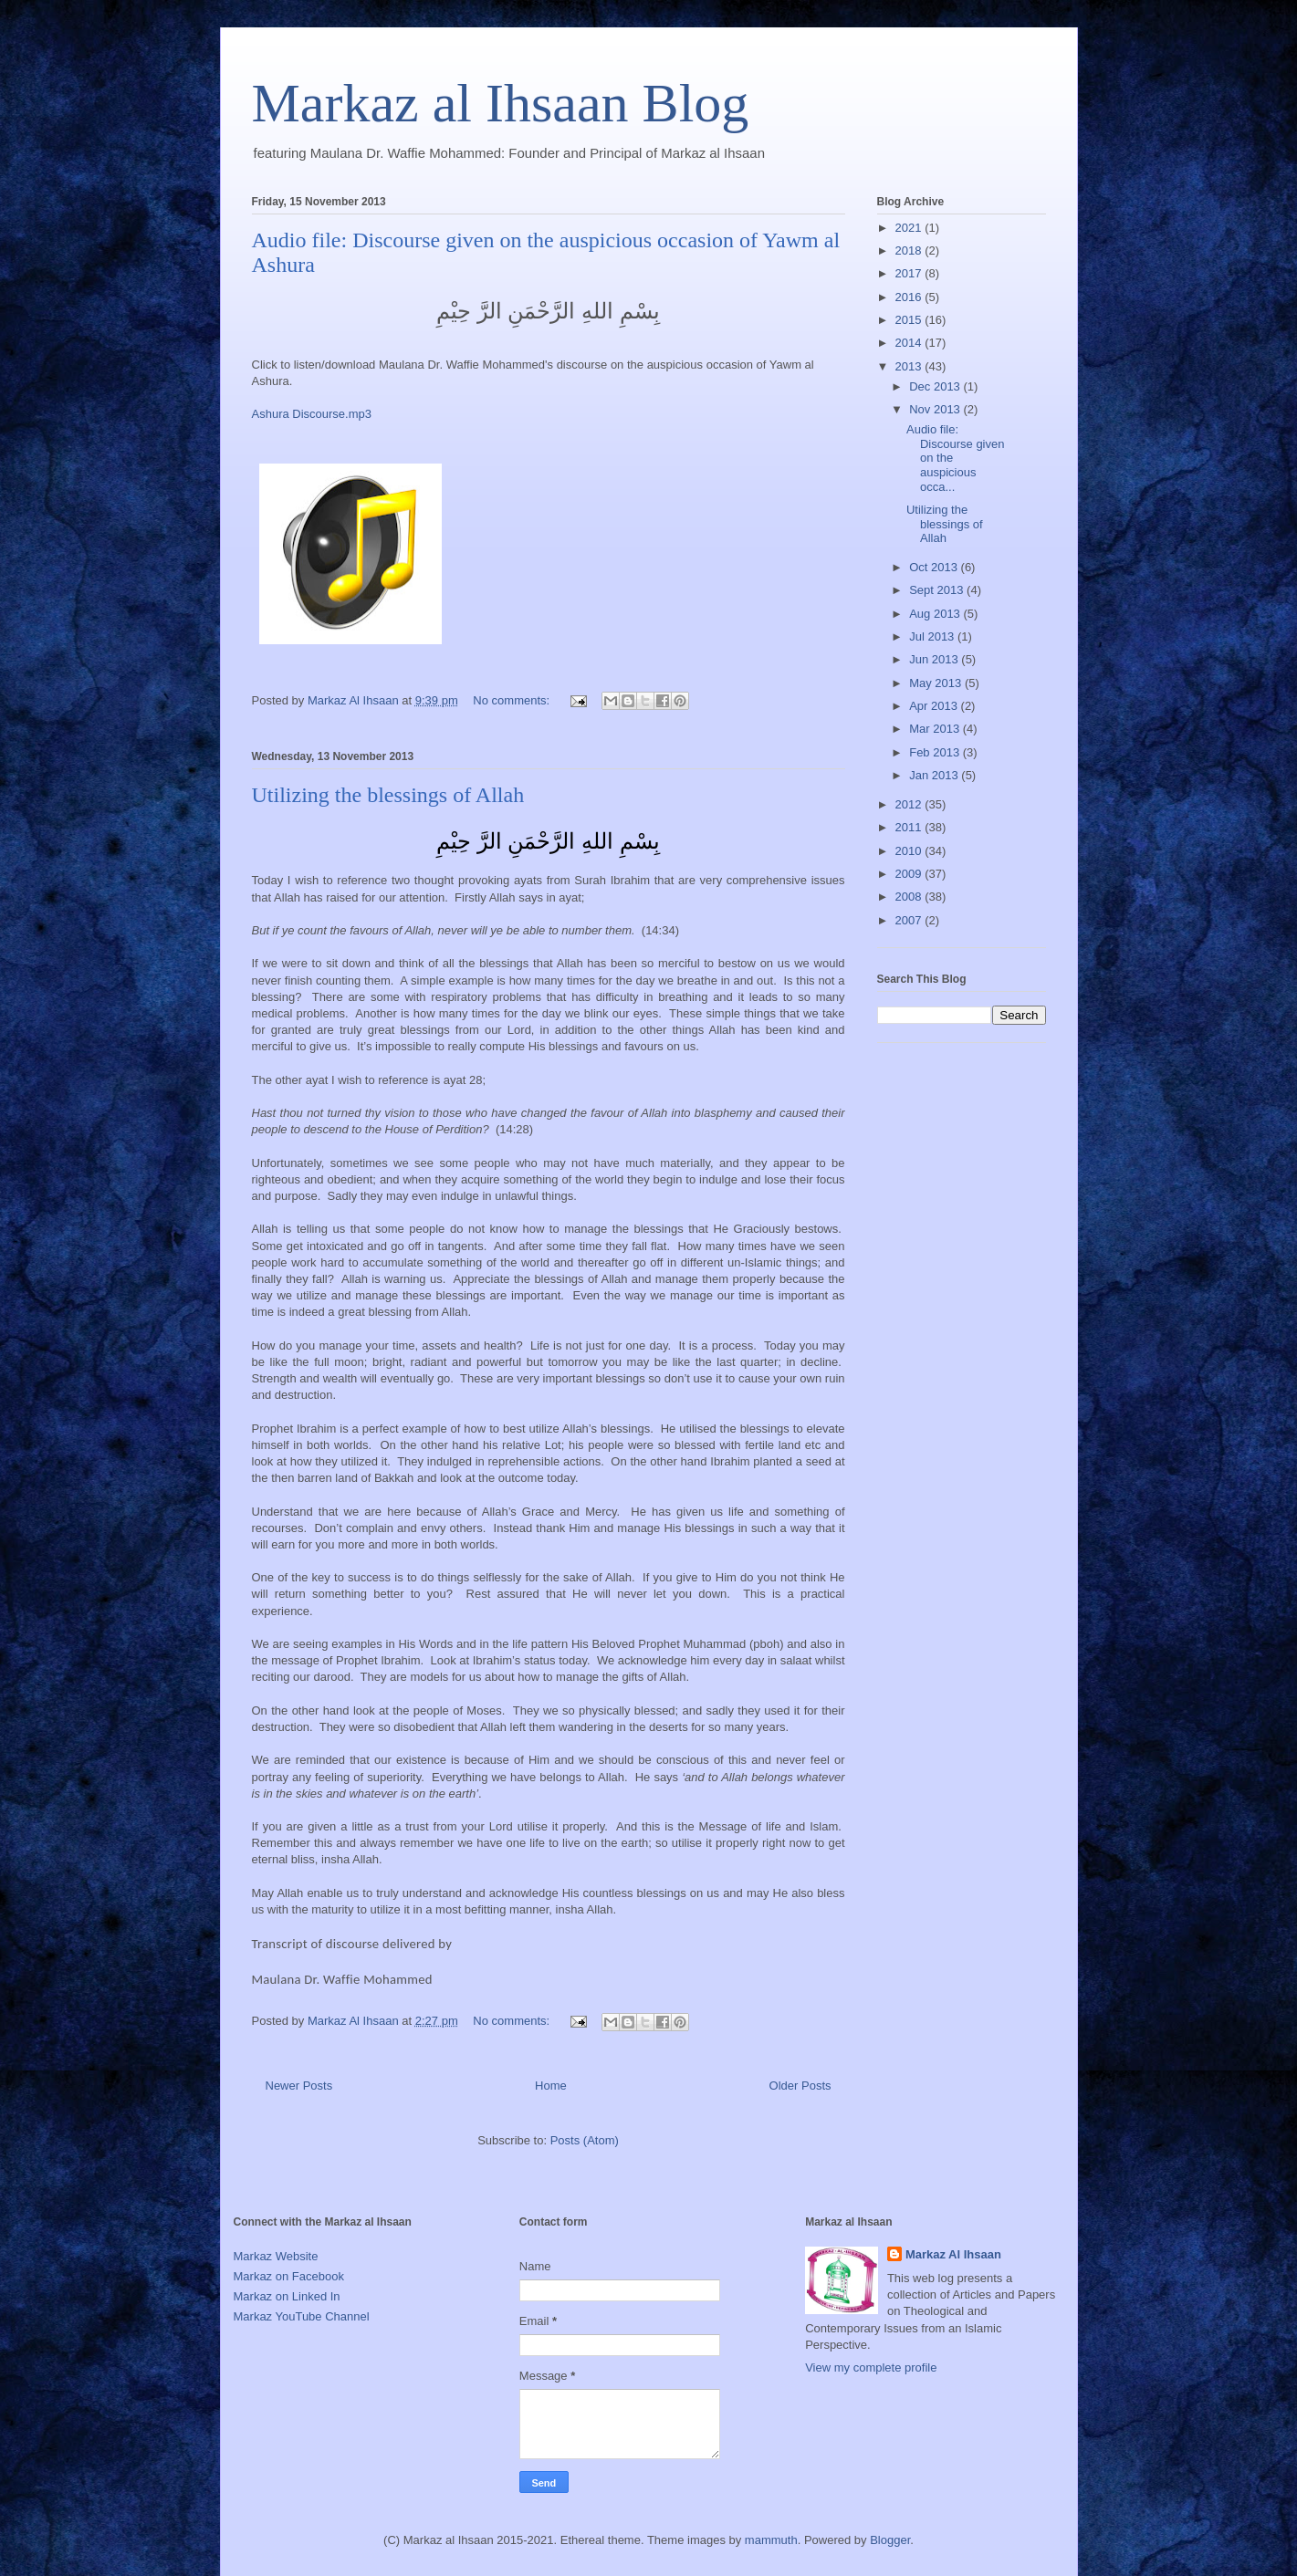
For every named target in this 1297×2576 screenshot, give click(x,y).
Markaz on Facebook (289, 2276)
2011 (910, 827)
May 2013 (937, 683)
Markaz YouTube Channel (302, 2316)
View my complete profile (870, 2367)
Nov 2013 (936, 409)
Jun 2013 (935, 659)
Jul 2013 (933, 636)
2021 (910, 228)
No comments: (512, 700)
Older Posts (800, 2085)
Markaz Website (276, 2256)
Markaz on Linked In (287, 2296)
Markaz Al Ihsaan (953, 2254)
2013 (910, 366)
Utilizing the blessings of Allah (388, 795)
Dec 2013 (936, 386)
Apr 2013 (934, 706)
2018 (910, 250)
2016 (910, 297)
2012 (910, 804)
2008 (910, 896)
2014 (910, 342)
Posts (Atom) (584, 2140)
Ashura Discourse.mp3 (312, 414)
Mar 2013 (936, 728)
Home (551, 2085)
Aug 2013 (936, 614)
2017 (910, 273)
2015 (910, 320)
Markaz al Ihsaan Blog (500, 103)
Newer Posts (299, 2085)
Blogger (890, 2540)
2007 (910, 920)
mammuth (771, 2540)
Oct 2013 (934, 567)
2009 (910, 874)
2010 (910, 851)
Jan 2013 (935, 775)
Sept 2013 (938, 590)
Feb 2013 (936, 752)
